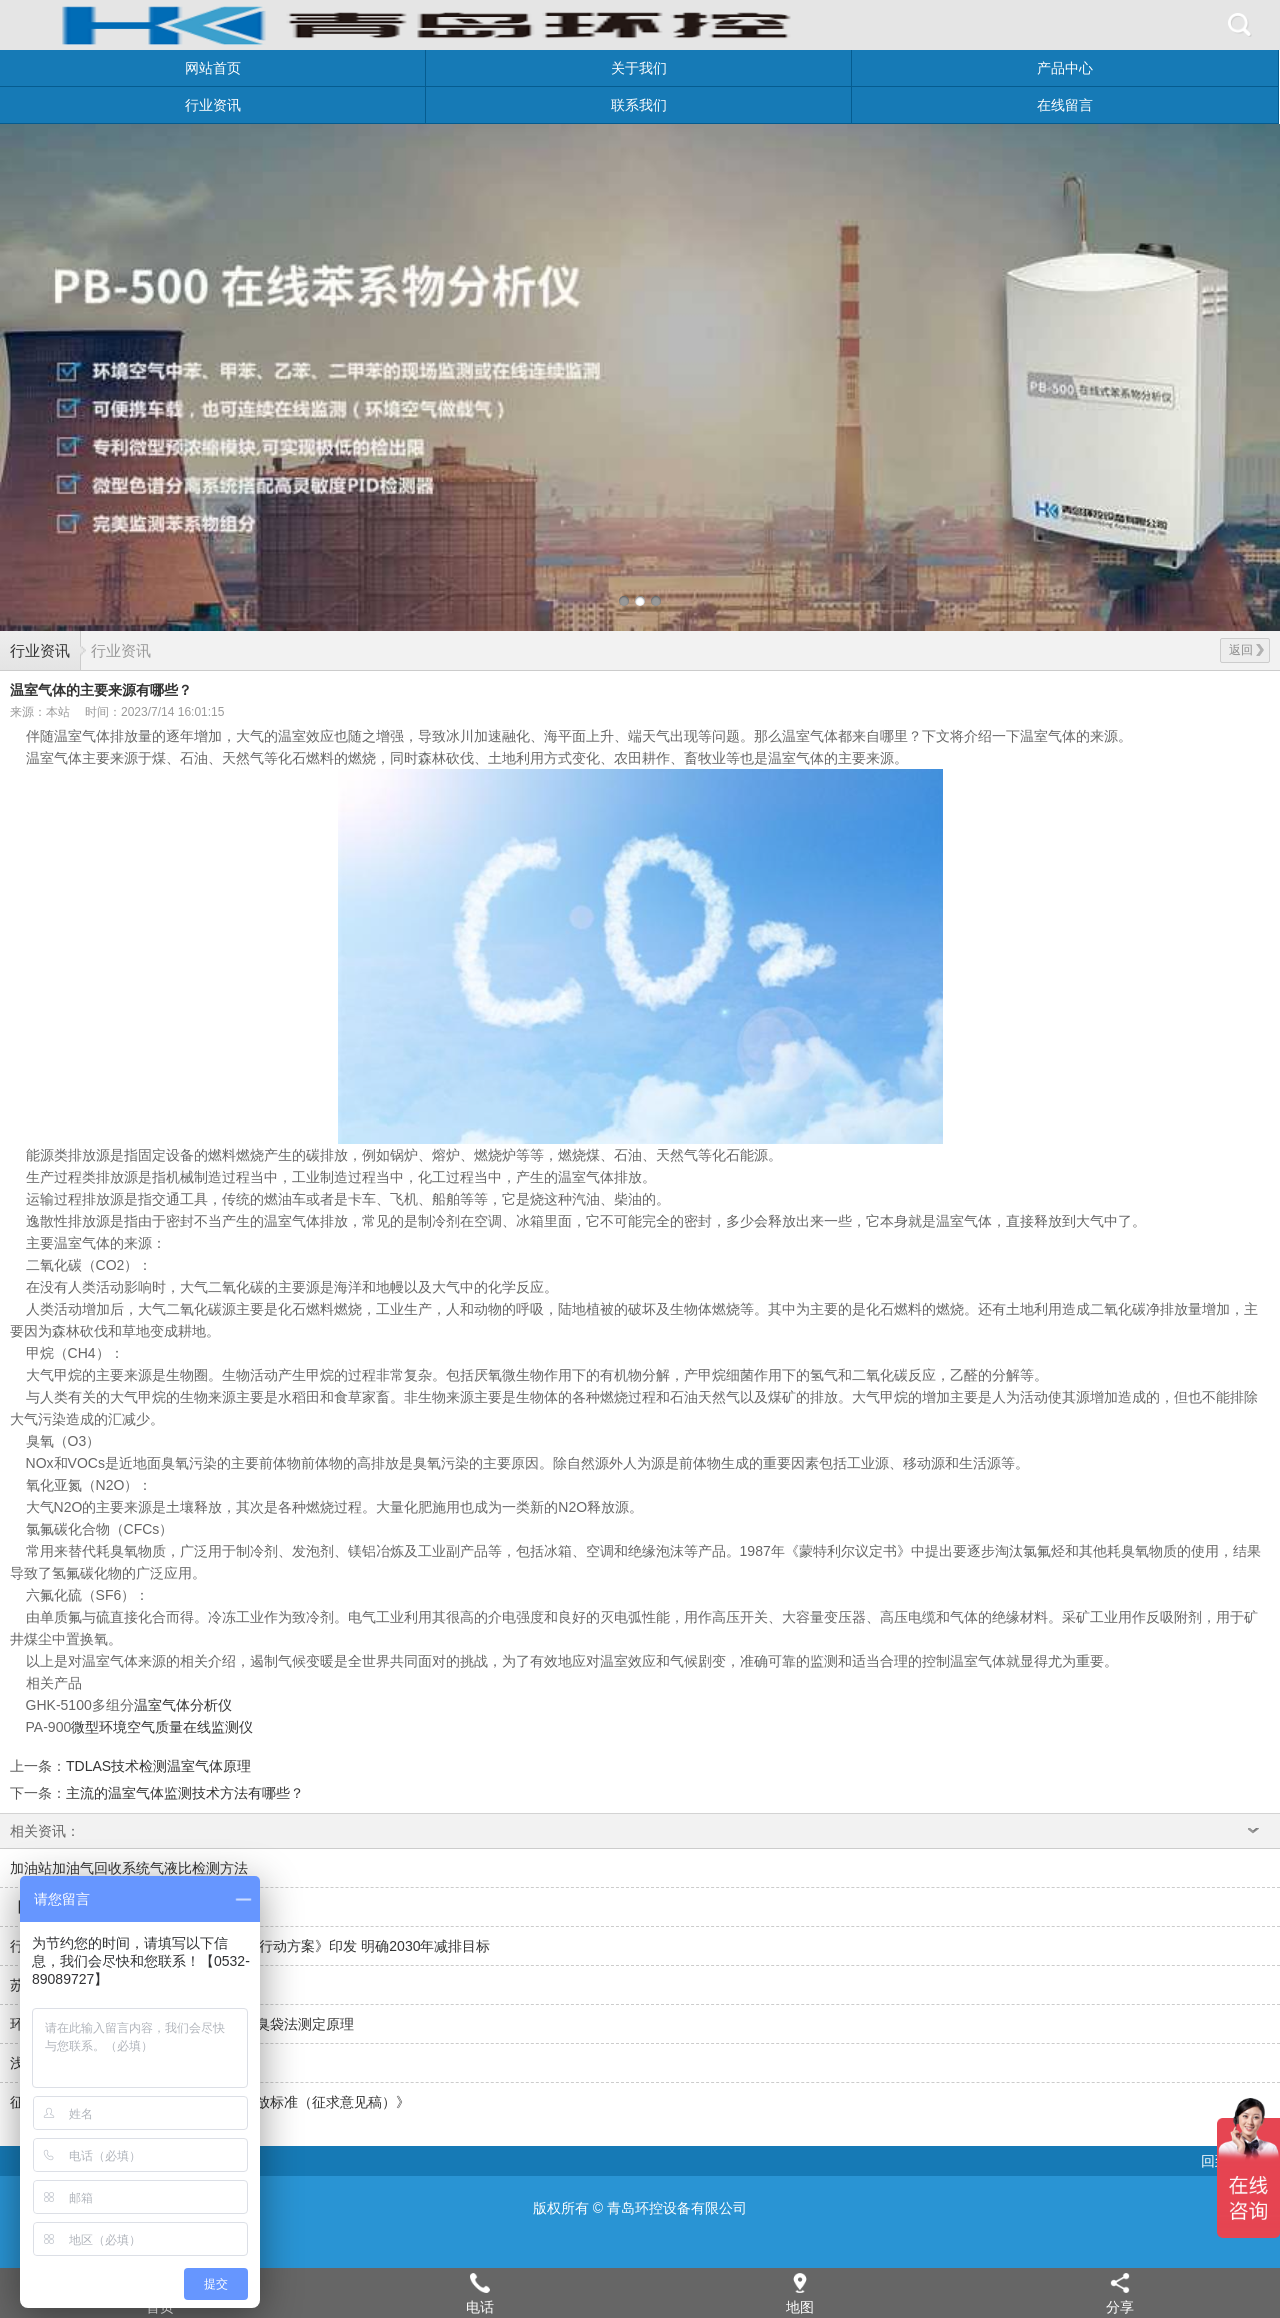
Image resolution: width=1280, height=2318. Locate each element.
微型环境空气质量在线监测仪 (162, 1727)
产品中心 (1065, 68)
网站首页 (213, 68)
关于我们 (639, 68)
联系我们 (639, 105)
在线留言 (1065, 105)
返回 (1246, 650)
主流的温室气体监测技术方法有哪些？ (185, 1793)
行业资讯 (213, 105)
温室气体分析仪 (183, 1705)
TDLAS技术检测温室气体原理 (158, 1766)
